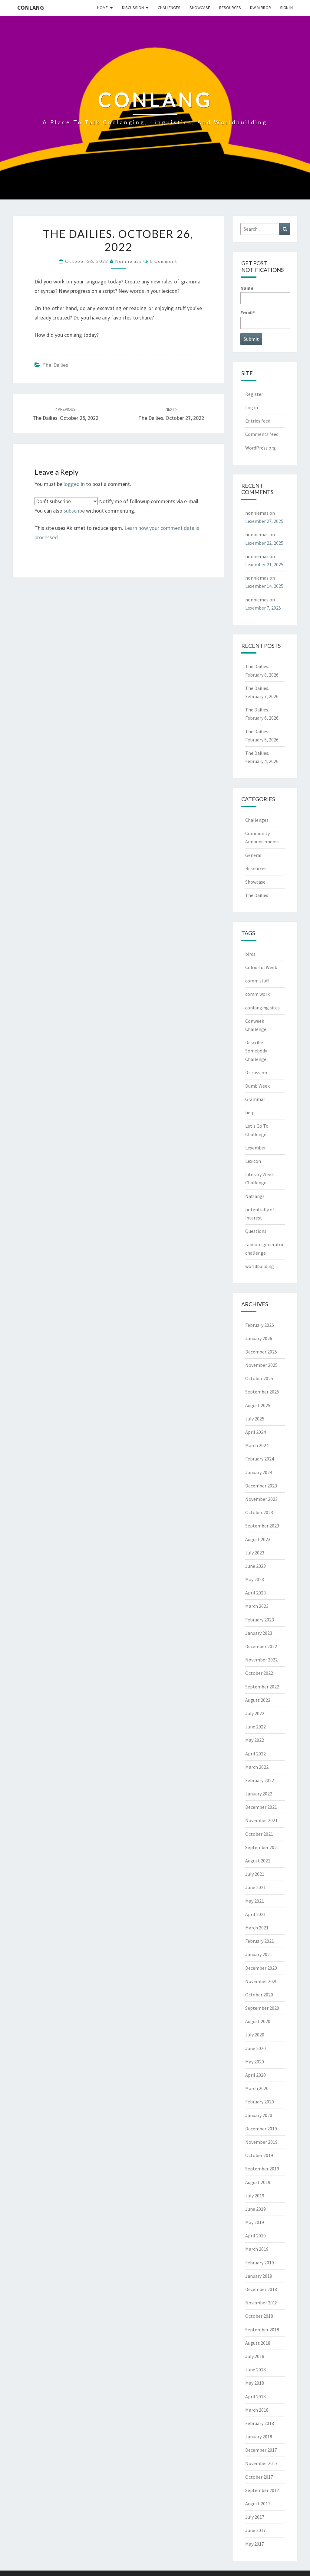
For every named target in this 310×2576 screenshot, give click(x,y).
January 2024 (258, 1472)
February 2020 (259, 2102)
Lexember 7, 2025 (263, 608)
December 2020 (261, 1968)
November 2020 (261, 1981)
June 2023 (255, 1566)
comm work (257, 994)
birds (250, 954)
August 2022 (257, 1700)
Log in (251, 407)
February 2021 (259, 1941)
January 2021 (258, 1954)
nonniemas (128, 261)
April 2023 (255, 1593)
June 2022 (255, 1727)
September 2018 (262, 2330)
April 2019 (255, 2236)
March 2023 (257, 1606)
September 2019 (262, 2169)
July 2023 (254, 1553)
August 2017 (257, 2504)
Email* (265, 319)
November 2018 (261, 2303)
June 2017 (255, 2530)
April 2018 (255, 2397)
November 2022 (261, 1660)
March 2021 (257, 1928)
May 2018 (254, 2383)
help (250, 1112)
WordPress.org (260, 448)
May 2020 (254, 2062)
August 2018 (257, 2343)
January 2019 (258, 2276)
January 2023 (258, 1633)
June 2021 (255, 1887)
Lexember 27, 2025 (264, 521)
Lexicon (253, 1161)
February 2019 (259, 2263)
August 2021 (257, 1861)
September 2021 (262, 1847)
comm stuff (257, 981)
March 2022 (257, 1767)
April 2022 (255, 1754)
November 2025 (261, 1365)
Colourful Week (261, 967)
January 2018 (258, 2437)
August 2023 (257, 1539)
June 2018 (255, 2370)
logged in (74, 483)
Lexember (255, 1148)
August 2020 (257, 2021)
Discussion (133, 7)
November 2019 (261, 2142)
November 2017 (261, 2463)
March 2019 (257, 2249)
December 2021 (261, 1807)
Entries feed (257, 421)
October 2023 (259, 1512)
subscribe (74, 510)
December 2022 (261, 1646)
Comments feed (262, 434)
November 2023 (261, 1499)
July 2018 (254, 2356)
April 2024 (255, 1432)
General (253, 855)
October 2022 (259, 1673)
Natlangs (255, 1196)
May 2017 (254, 2544)
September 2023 (262, 1526)
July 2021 (254, 1874)
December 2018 (261, 2289)
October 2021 (259, 1834)
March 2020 (257, 2088)
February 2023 (259, 1620)
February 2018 (259, 2423)
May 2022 (254, 1740)
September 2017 (262, 2490)
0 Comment (163, 261)
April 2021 (255, 1914)
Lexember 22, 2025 (264, 543)
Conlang (30, 7)
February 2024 (259, 1459)
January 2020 (258, 2115)
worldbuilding (259, 1266)
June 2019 (255, 2209)
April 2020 (255, 2075)
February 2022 (259, 1780)
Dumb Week (257, 1086)
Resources (230, 7)
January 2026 (258, 1338)
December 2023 (261, 1486)
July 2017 (254, 2517)
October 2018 (259, 2316)
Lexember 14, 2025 (264, 586)
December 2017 (261, 2450)
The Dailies (55, 364)
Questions (255, 1231)
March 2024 (257, 1445)
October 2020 (259, 1995)
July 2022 (254, 1713)
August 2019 (257, 2182)
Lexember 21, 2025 (264, 564)
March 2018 (257, 2410)
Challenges (169, 7)
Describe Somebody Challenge (256, 1050)
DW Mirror (260, 7)
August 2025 (257, 1405)
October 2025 (259, 1378)
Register (254, 394)
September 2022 (262, 1687)
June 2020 (255, 2048)
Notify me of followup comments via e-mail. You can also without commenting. (117, 505)
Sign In (286, 7)
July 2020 (254, 2035)
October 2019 (259, 2155)
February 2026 (259, 1325)
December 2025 (261, 1352)
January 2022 (258, 1794)
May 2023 (254, 1579)
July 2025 (254, 1419)
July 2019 (254, 2196)
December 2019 (261, 2129)
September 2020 (262, 2008)
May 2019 (254, 2222)
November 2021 (261, 1820)
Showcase (200, 7)
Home (102, 7)
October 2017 (259, 2477)
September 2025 (262, 1392)
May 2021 (254, 1901)
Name (265, 294)
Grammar (255, 1099)
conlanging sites (262, 1008)
